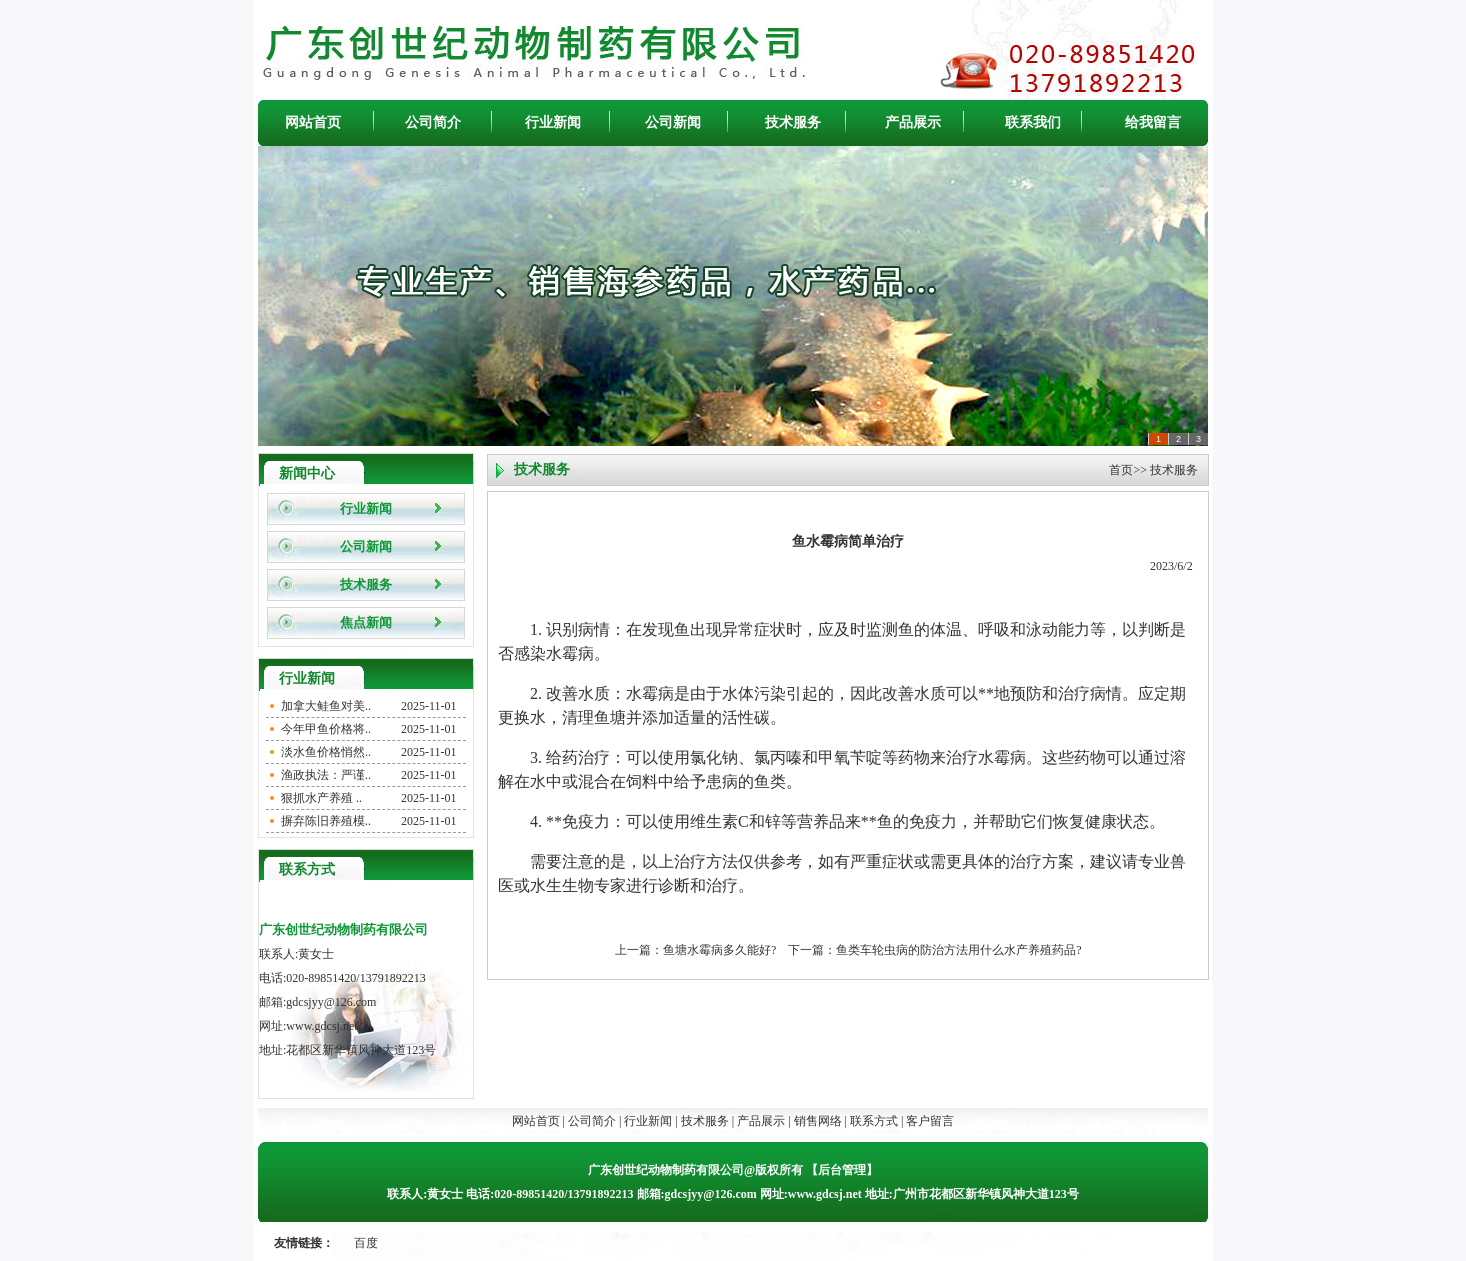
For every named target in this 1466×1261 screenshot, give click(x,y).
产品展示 (913, 122)
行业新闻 (553, 122)
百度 (366, 1243)
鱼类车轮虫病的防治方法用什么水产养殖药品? (958, 950)
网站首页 (313, 122)
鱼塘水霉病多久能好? (719, 950)
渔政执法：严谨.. (326, 775)
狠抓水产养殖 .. (321, 798)
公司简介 (433, 122)
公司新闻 (673, 122)
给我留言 (1153, 122)
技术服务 (793, 122)
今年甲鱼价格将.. (326, 729)
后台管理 (842, 1170)
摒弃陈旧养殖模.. (326, 821)
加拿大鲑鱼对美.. (326, 706)
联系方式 (874, 1121)
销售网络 (818, 1121)
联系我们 (1033, 122)
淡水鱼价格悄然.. (326, 752)
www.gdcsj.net (321, 1026)
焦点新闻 (366, 622)
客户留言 (930, 1121)
